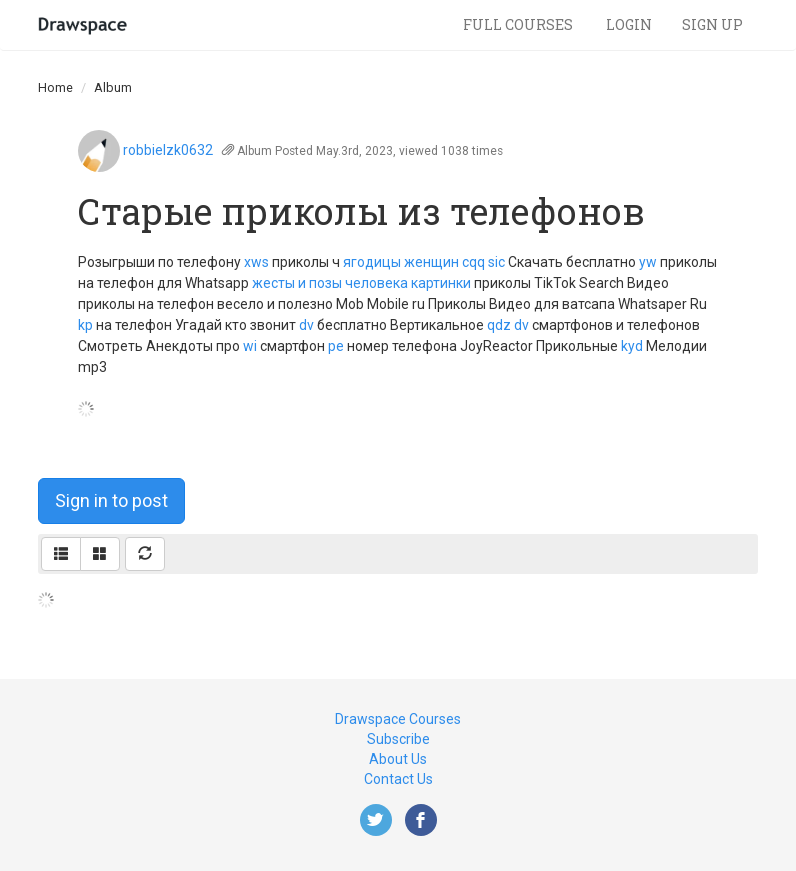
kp (85, 325)
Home (55, 87)
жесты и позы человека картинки (361, 283)
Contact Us (398, 779)
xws (256, 262)
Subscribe (398, 739)
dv (306, 325)
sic (496, 262)
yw (648, 262)
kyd (632, 346)
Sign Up (712, 24)
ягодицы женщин (401, 262)
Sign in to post (111, 500)
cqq (473, 262)
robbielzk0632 (168, 150)
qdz (499, 325)
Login (629, 24)
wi (250, 346)
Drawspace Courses (398, 719)
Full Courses (519, 24)
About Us (398, 759)
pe (336, 346)
